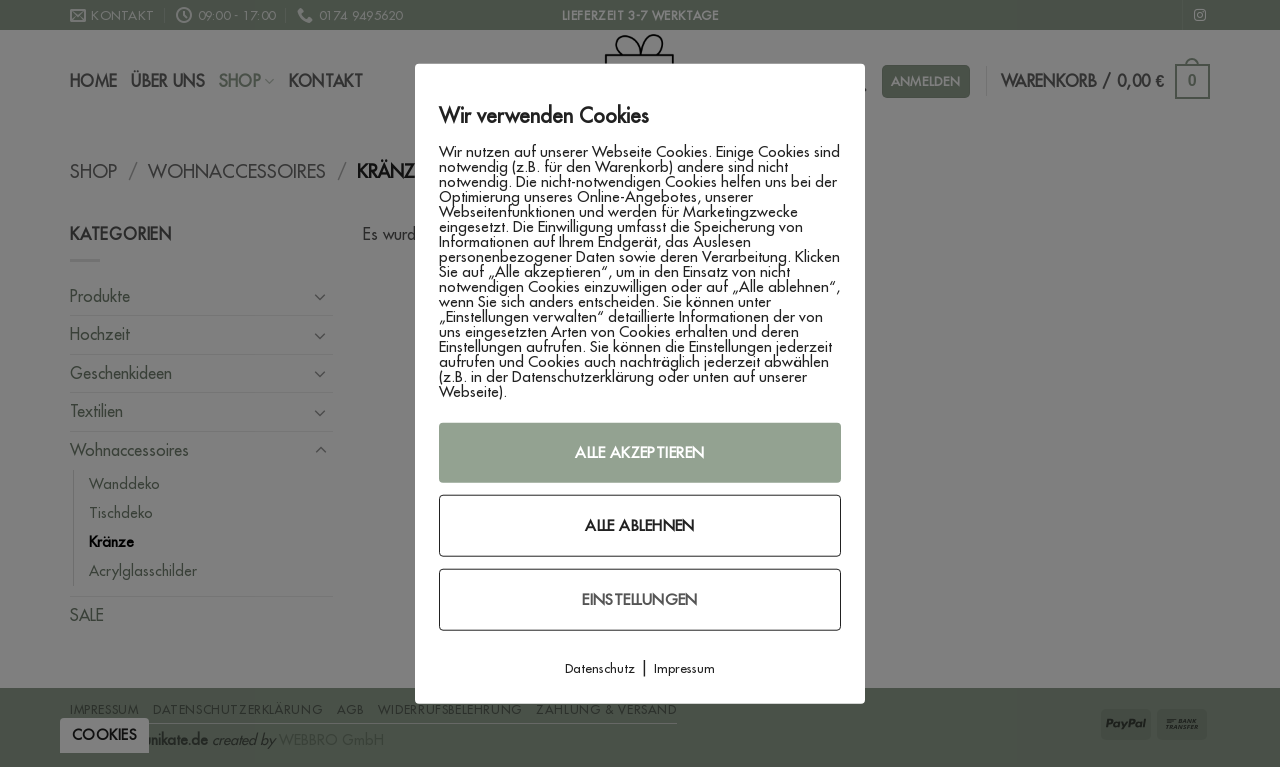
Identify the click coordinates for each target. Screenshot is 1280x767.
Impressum (684, 667)
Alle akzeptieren (639, 451)
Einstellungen (640, 598)
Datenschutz (600, 667)
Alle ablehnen (640, 524)
